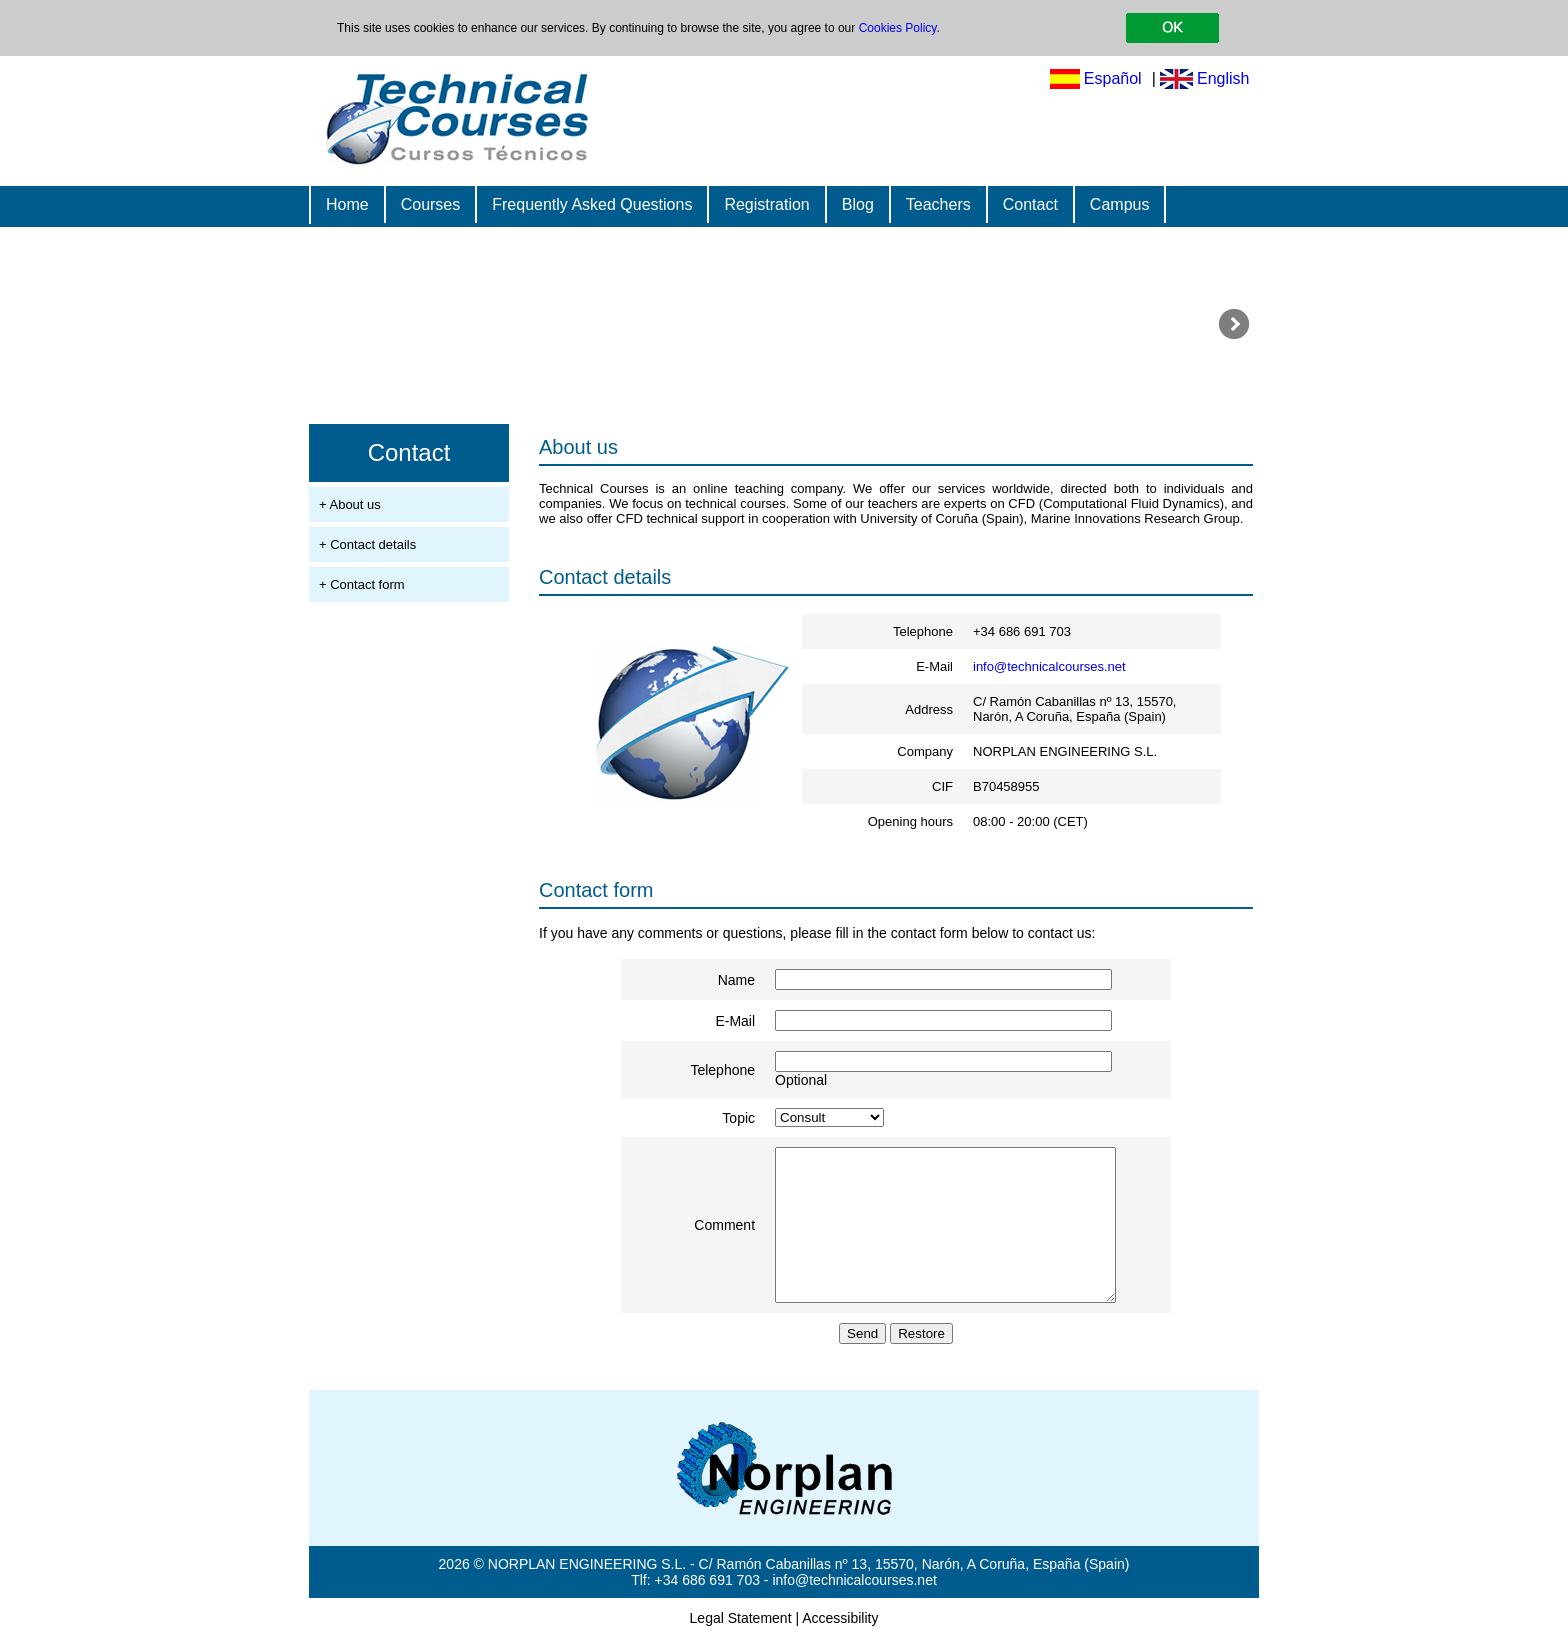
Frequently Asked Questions (592, 204)
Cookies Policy (898, 28)
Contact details (605, 577)
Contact (1030, 204)
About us (578, 447)
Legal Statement (741, 1632)
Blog (858, 204)
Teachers (938, 204)
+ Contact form (362, 584)
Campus (1120, 204)
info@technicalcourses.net (1049, 666)
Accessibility (840, 1632)
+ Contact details (367, 544)
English (1223, 78)
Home (347, 204)
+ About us (350, 504)
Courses (431, 204)
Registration (766, 204)
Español (1113, 78)
